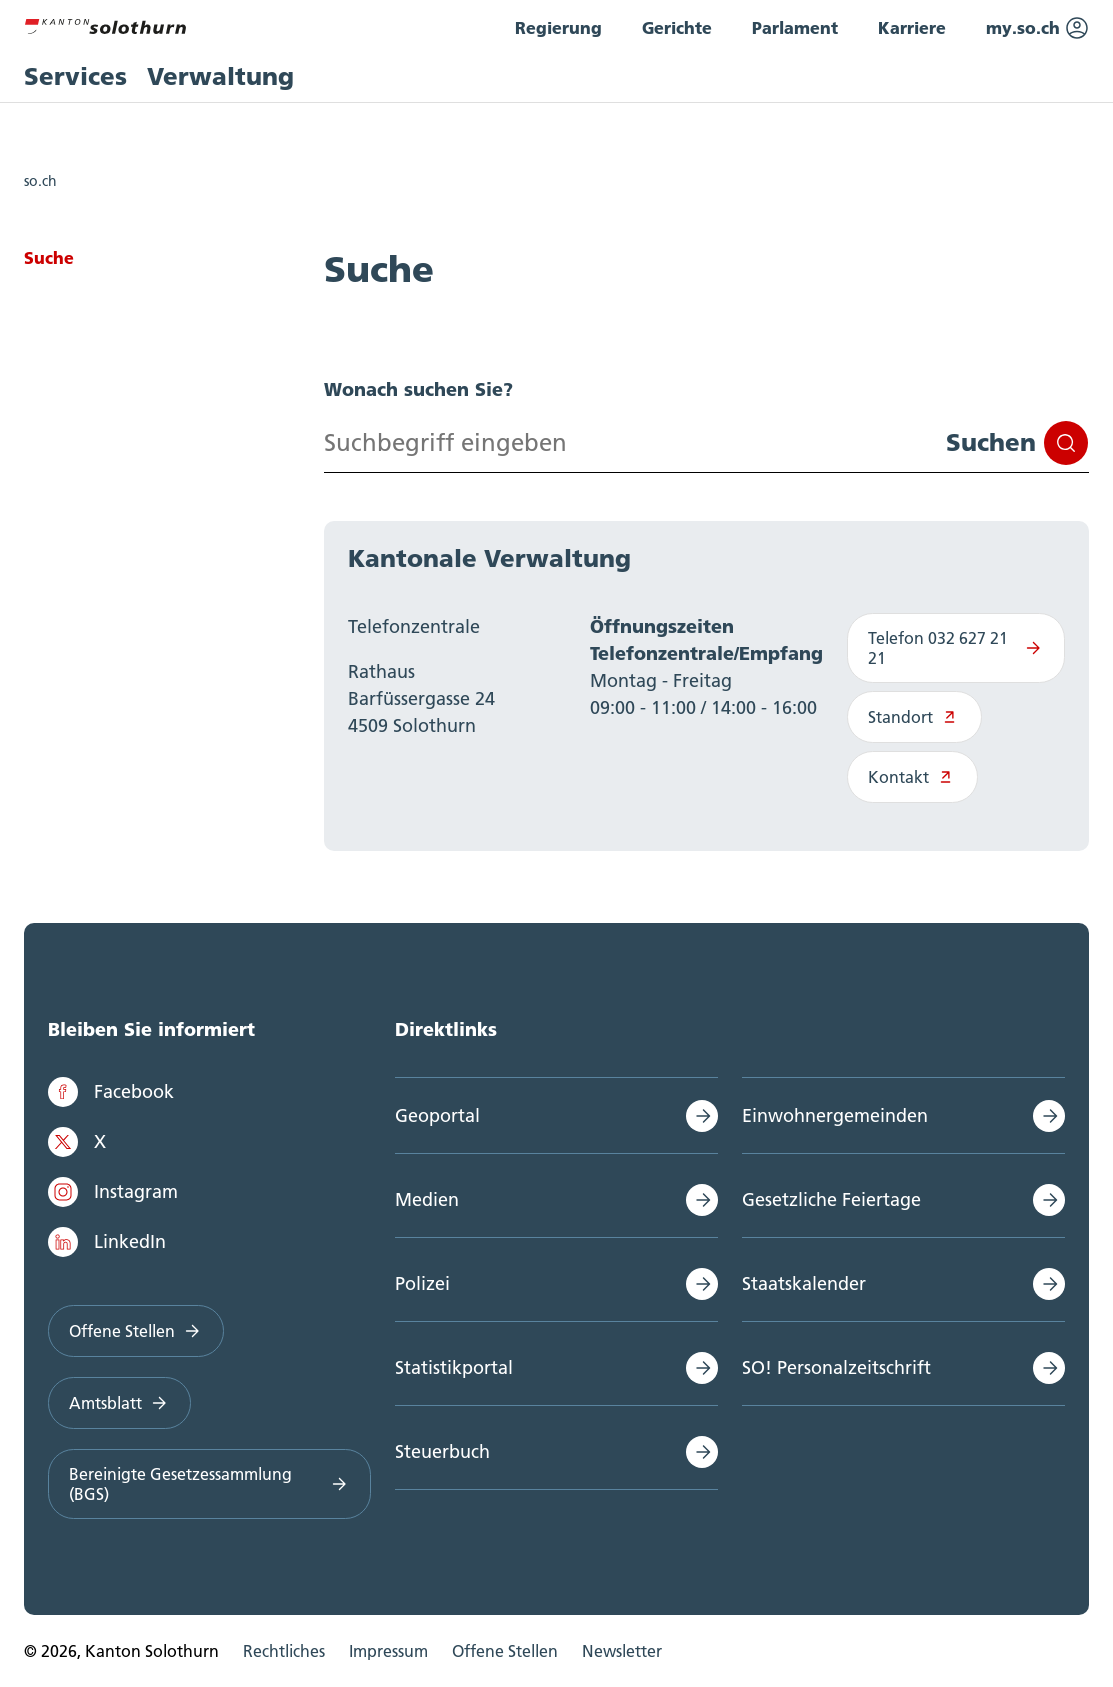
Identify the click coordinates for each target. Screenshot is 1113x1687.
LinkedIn (107, 1242)
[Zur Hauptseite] (105, 24)
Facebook (111, 1092)
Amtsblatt (119, 1403)
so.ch (40, 181)
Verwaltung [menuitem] (220, 76)
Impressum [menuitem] (388, 1651)
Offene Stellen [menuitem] (505, 1651)
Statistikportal (454, 1367)
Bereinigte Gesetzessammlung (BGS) (209, 1484)
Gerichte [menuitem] (677, 27)
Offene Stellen (136, 1331)
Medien (427, 1199)
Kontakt (912, 777)
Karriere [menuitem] (912, 27)
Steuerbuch (442, 1451)
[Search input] (706, 443)
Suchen (1017, 443)
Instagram (113, 1192)
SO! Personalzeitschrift (836, 1367)
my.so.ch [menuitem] (1037, 28)
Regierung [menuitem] (558, 27)
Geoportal (437, 1115)
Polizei (422, 1283)
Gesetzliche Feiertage (831, 1199)
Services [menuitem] (75, 76)
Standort (914, 717)
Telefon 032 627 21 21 (956, 648)
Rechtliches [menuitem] (284, 1651)
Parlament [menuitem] (795, 27)
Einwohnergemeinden (835, 1115)
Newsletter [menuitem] (622, 1651)
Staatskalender (804, 1283)
